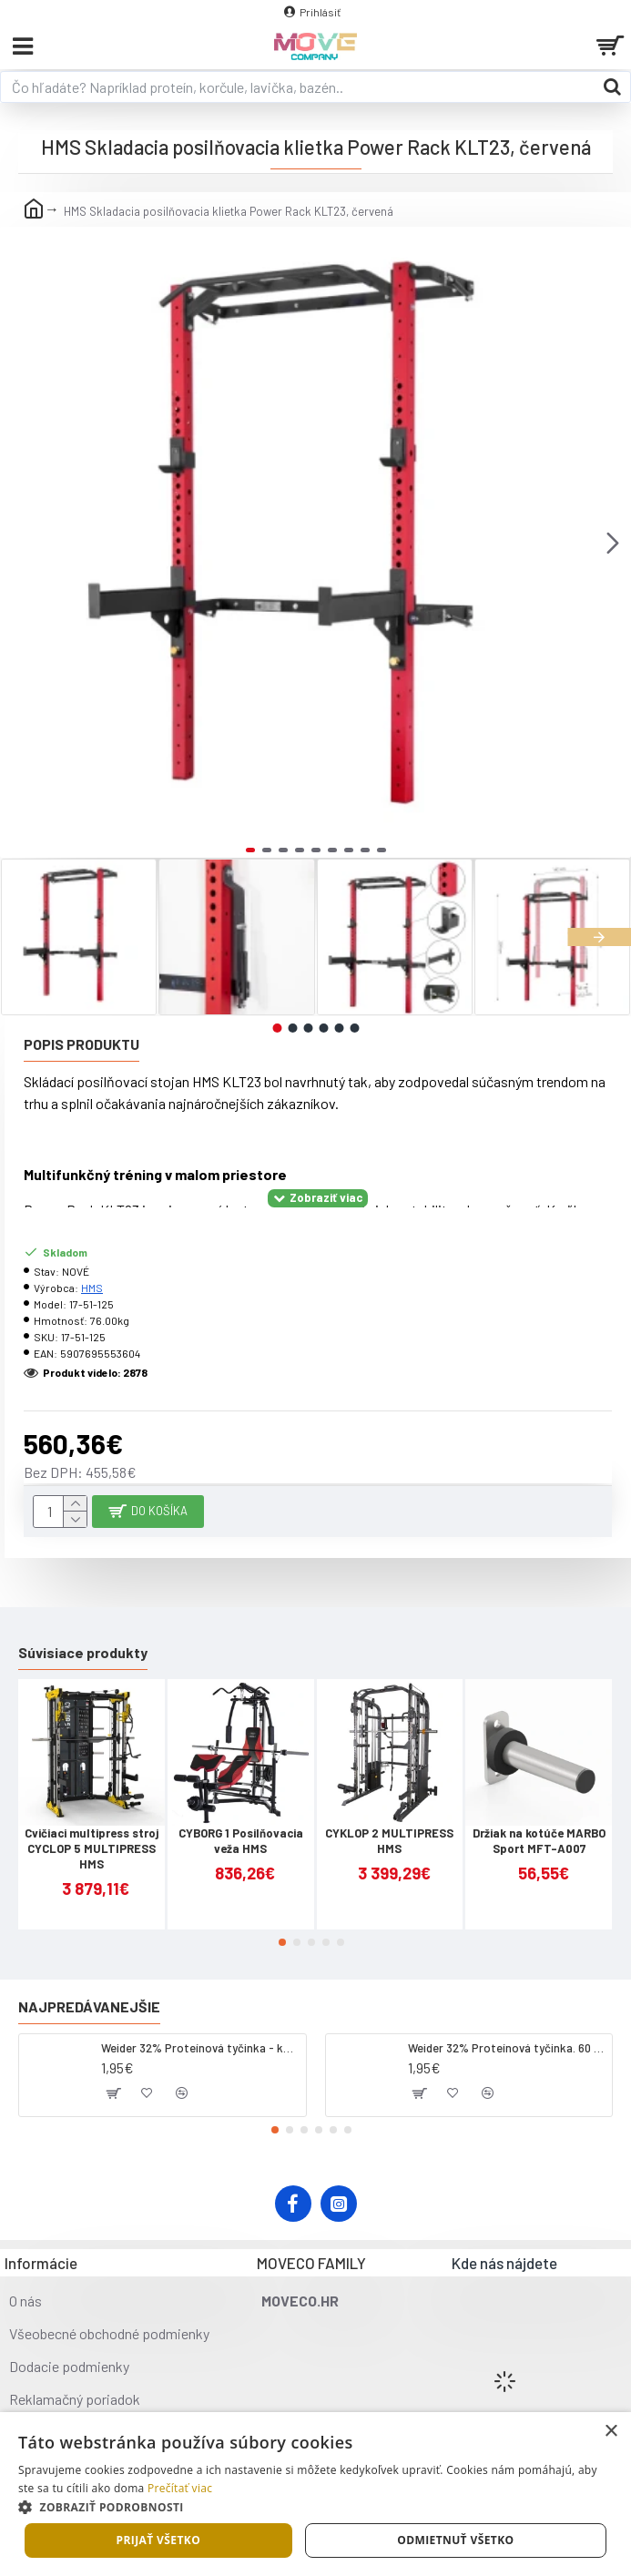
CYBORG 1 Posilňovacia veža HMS (240, 1841)
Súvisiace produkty (83, 1652)
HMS (92, 1287)
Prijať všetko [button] (159, 2540)
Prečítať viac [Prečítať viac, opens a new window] (180, 2488)
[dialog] (315, 2494)
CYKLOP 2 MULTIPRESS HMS (389, 1841)
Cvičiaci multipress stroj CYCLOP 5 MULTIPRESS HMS (91, 1848)
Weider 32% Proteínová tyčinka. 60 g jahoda (507, 2048)
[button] (613, 542)
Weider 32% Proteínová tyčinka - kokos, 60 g (200, 2048)
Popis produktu (81, 1044)
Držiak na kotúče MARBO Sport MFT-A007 (539, 1841)
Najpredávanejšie (89, 2006)
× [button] (610, 2432)
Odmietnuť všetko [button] (455, 2540)
